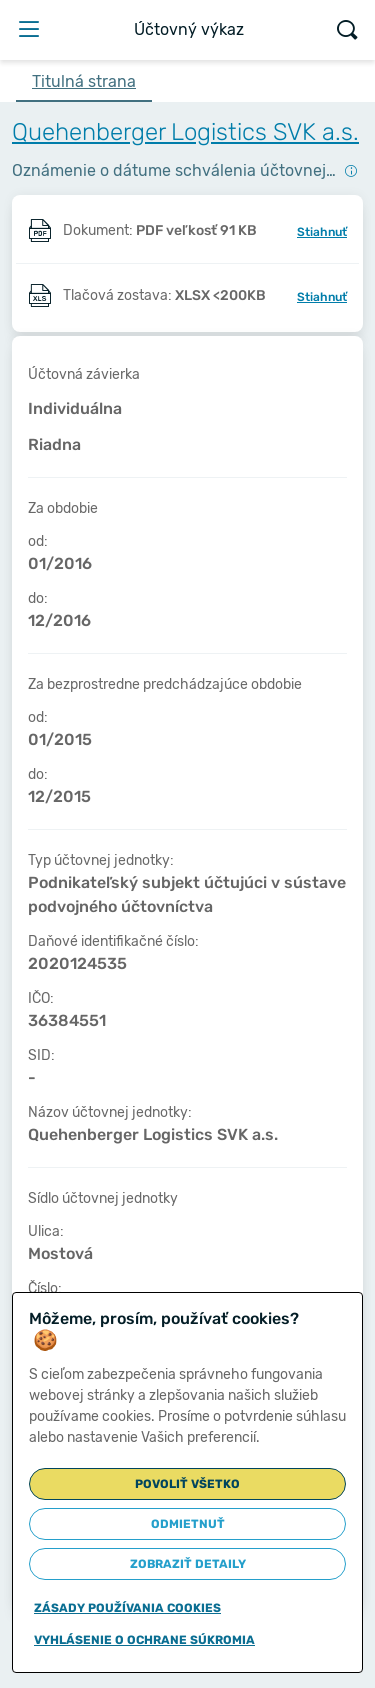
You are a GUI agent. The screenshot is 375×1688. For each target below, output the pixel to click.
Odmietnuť (188, 1524)
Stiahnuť (322, 232)
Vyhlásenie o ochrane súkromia (144, 1640)
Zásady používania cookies (127, 1608)
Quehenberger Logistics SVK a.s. (185, 132)
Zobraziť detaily (188, 1564)
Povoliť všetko (187, 1484)
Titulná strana (84, 81)
